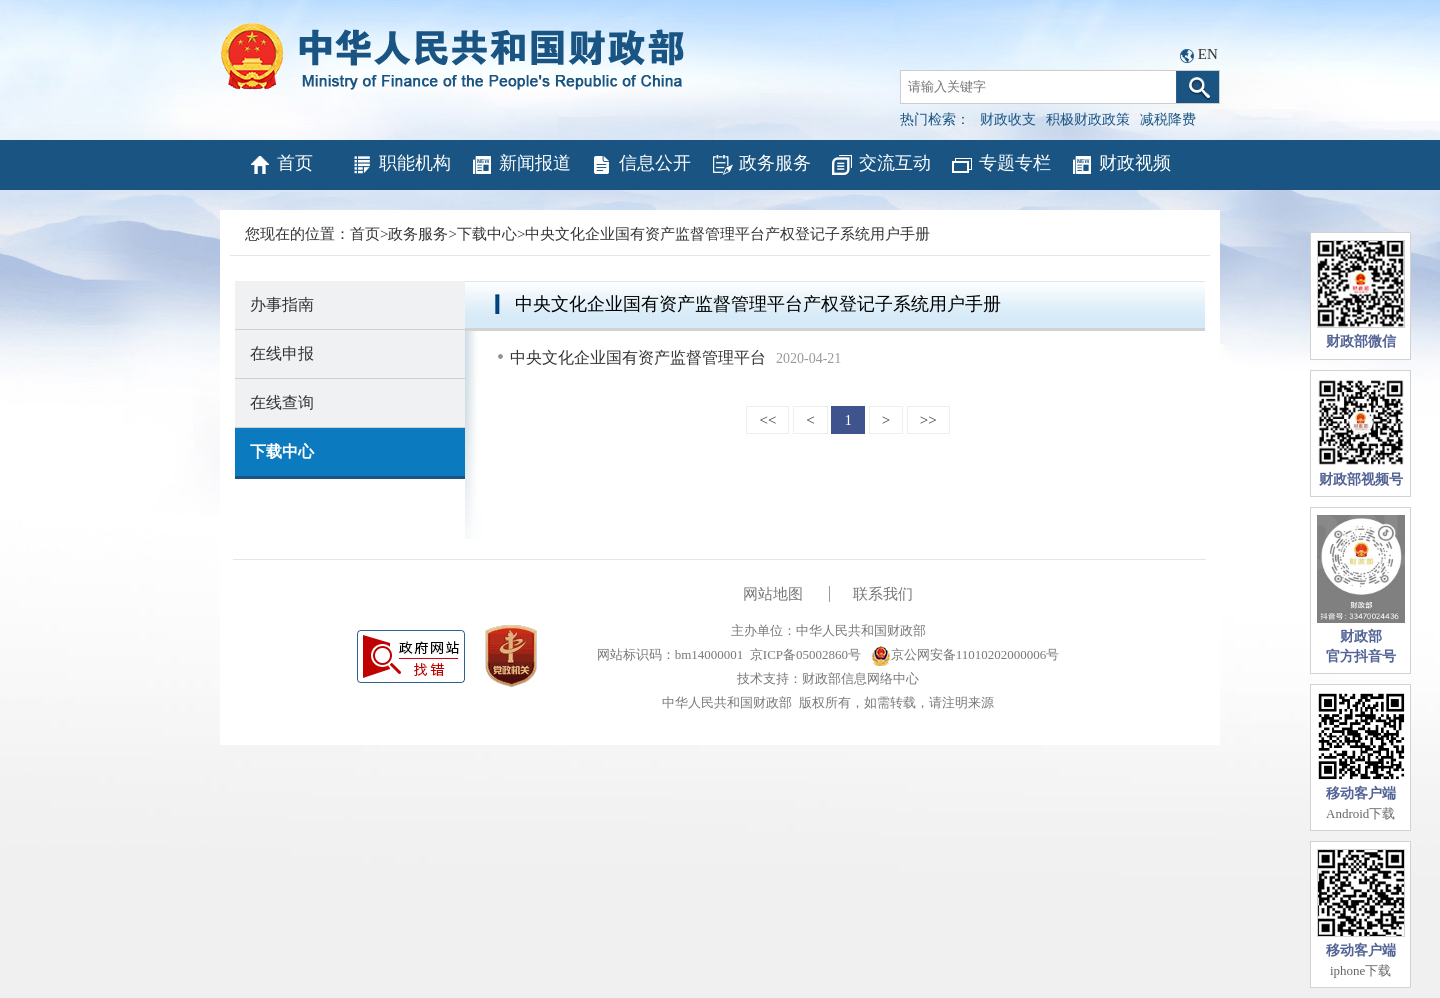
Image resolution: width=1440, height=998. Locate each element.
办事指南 (282, 304)
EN (1208, 54)
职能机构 (400, 165)
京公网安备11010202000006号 (965, 654)
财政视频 (1120, 165)
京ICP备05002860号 (805, 654)
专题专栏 (1000, 165)
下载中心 (487, 234)
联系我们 (883, 594)
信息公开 (640, 165)
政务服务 (760, 165)
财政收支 (1008, 119)
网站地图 (773, 594)
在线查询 (282, 402)
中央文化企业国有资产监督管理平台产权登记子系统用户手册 (727, 234)
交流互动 (880, 165)
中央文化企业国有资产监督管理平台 (638, 357)
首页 (280, 165)
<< (767, 420)
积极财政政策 (1088, 119)
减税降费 (1168, 119)
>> (928, 420)
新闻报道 (520, 165)
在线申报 (282, 353)
